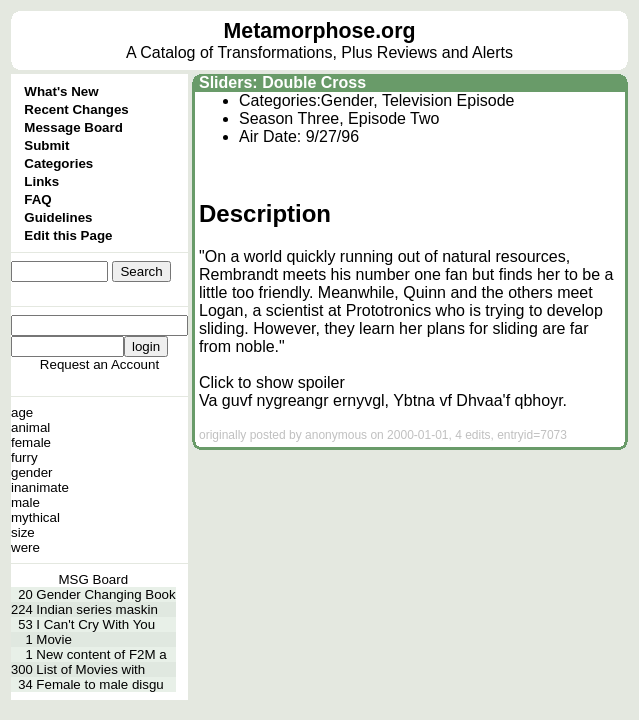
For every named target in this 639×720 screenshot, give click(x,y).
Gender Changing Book (105, 594)
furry (24, 457)
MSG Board (94, 579)
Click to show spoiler (272, 382)
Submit (46, 145)
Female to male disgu (99, 684)
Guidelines (58, 217)
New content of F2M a (101, 654)
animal (30, 427)
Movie (54, 639)
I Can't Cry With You (95, 624)
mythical (35, 517)
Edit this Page (68, 235)
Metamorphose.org (320, 31)
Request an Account (99, 364)
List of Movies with (90, 669)
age (22, 412)
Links (41, 181)
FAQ (37, 199)
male (25, 502)
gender (32, 472)
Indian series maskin (97, 609)
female (31, 442)
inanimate (40, 487)
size (23, 532)
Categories (58, 163)
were (25, 547)
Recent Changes (76, 109)
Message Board (73, 127)
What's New (61, 91)
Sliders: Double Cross (282, 82)
